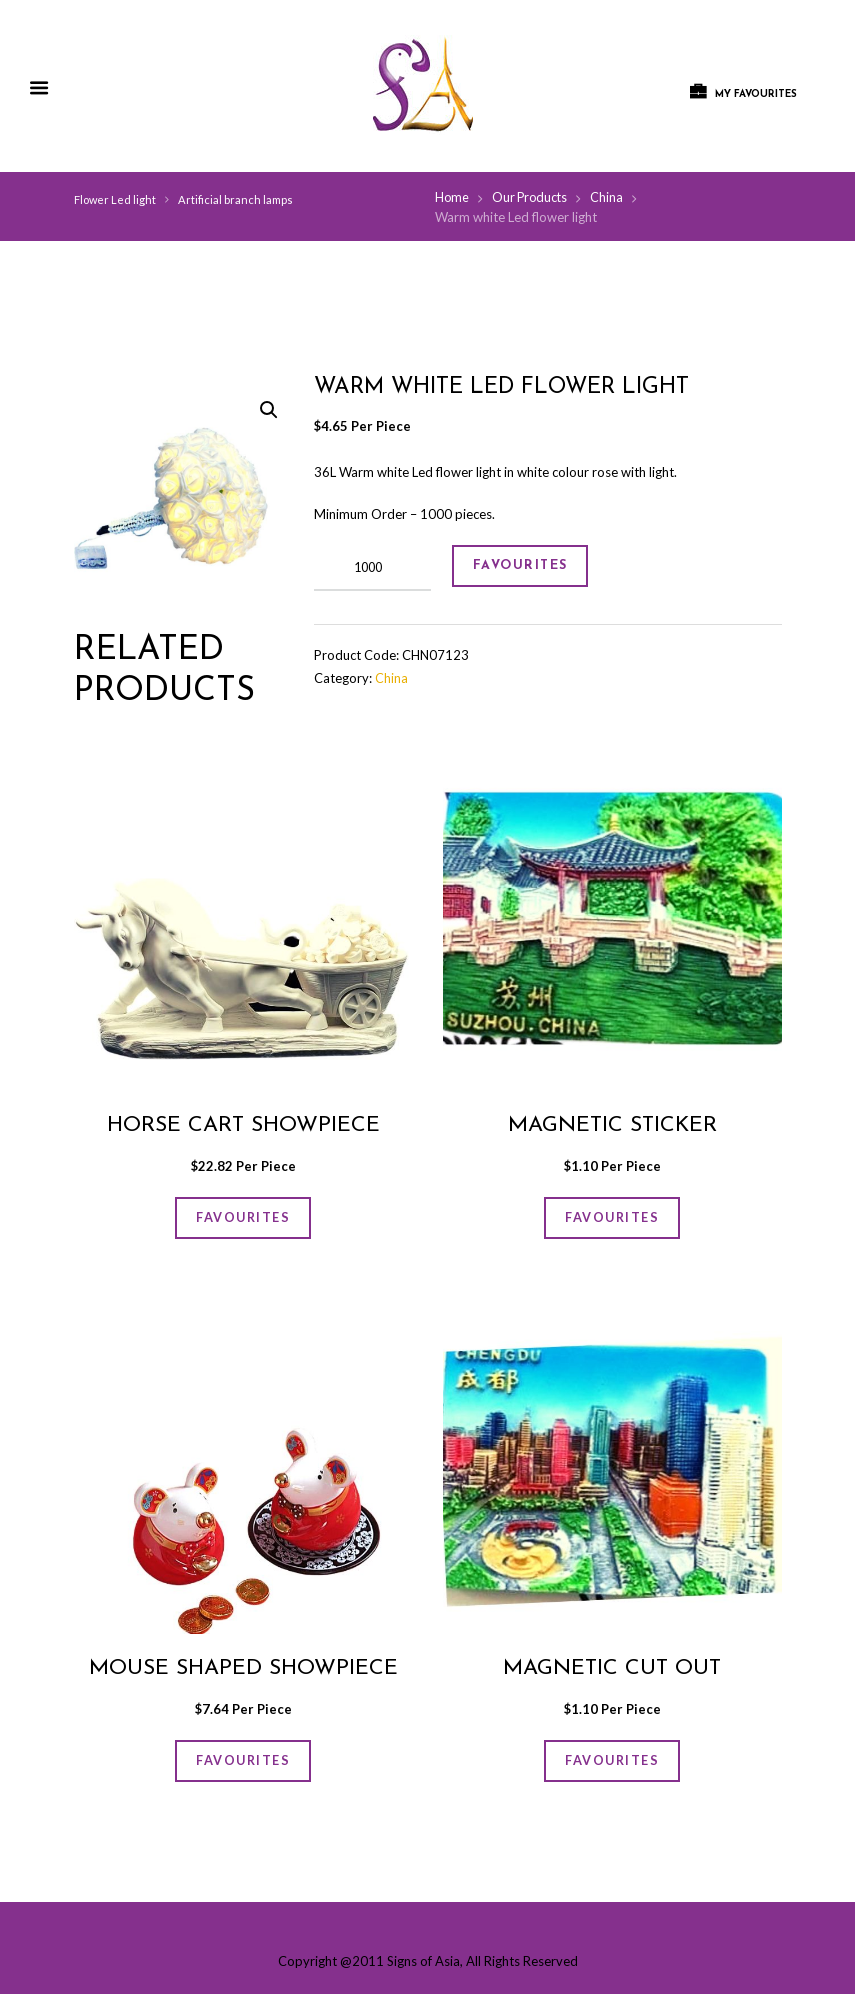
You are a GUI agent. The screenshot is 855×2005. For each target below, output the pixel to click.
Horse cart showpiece (243, 1126)
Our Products (532, 198)
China (611, 198)
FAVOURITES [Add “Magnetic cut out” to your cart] (612, 1769)
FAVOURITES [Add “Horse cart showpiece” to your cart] (243, 1220)
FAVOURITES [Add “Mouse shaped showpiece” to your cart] (243, 1769)
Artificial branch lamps (236, 199)
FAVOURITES (528, 568)
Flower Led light (115, 199)
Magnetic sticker (612, 1126)
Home (452, 198)
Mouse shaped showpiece (243, 1674)
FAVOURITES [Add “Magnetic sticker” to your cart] (612, 1220)
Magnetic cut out (612, 1674)
